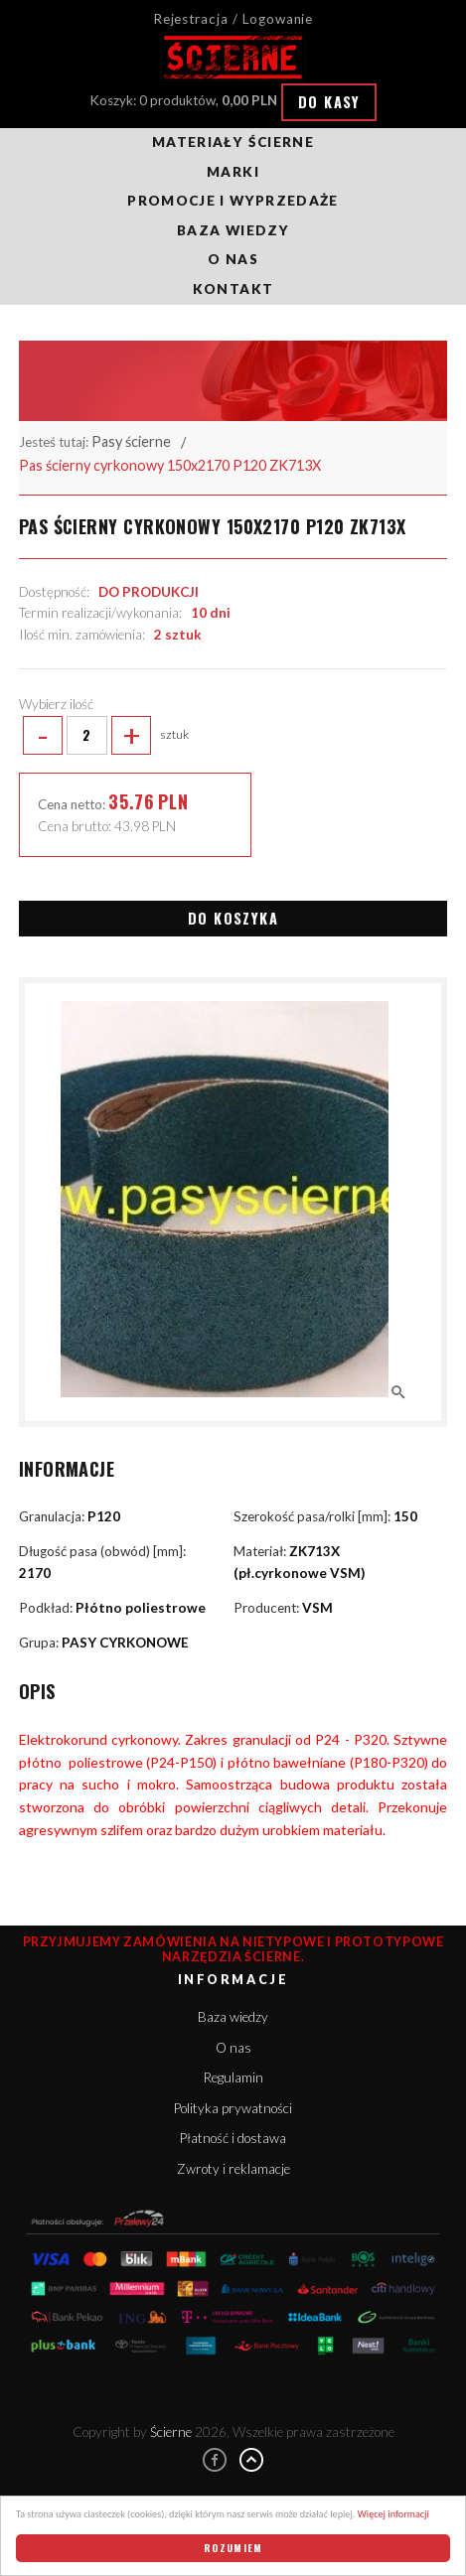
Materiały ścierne (233, 142)
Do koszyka (233, 918)
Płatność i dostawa (233, 2138)
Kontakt (233, 289)
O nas (233, 259)
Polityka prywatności (233, 2108)
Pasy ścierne (131, 441)
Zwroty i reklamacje (233, 2169)
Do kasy (329, 101)
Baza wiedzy (233, 230)
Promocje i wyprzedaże (232, 201)
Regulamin (233, 2077)
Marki (233, 172)
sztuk (104, 736)
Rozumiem (233, 2547)
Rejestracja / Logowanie (233, 19)
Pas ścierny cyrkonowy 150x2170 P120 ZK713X (170, 465)
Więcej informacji (393, 2513)
